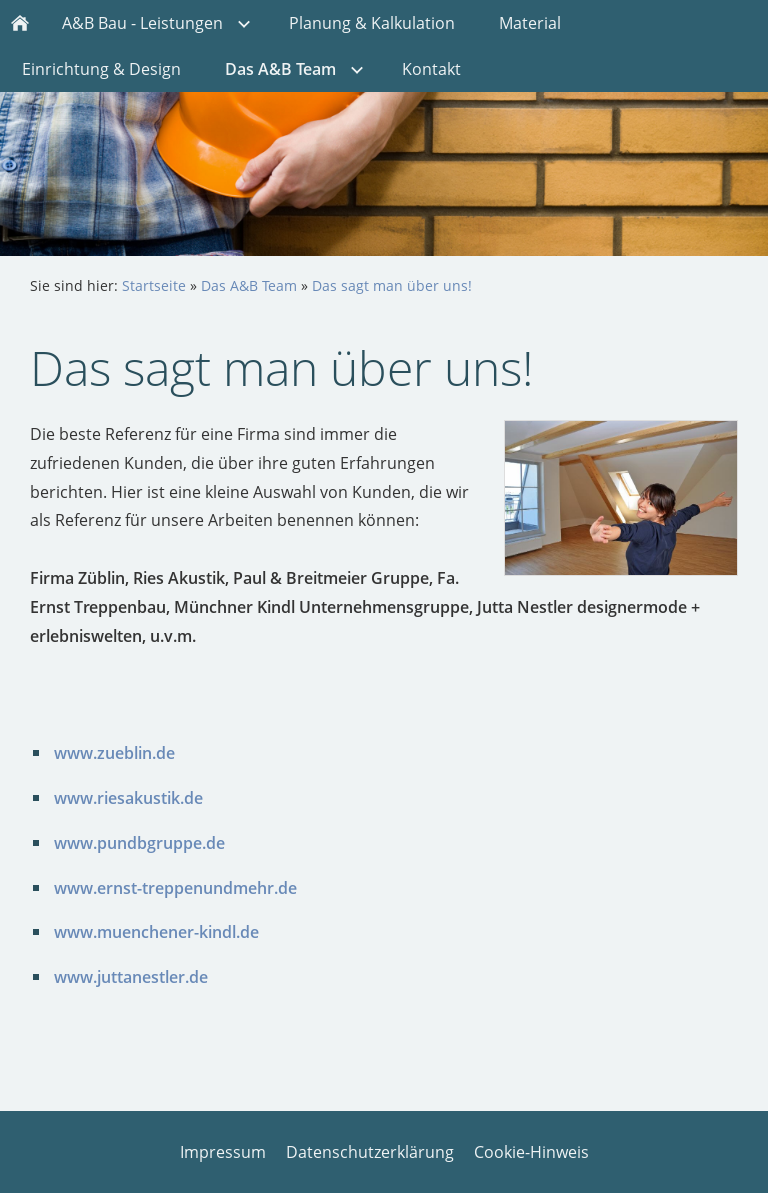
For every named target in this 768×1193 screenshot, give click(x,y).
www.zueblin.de (114, 753)
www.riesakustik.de (128, 798)
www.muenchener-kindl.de (156, 932)
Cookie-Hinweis (531, 1152)
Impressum (223, 1152)
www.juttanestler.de (131, 977)
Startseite (154, 285)
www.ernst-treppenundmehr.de (175, 888)
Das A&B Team (249, 285)
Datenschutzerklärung (370, 1152)
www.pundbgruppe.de (139, 843)
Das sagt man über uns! (392, 285)
